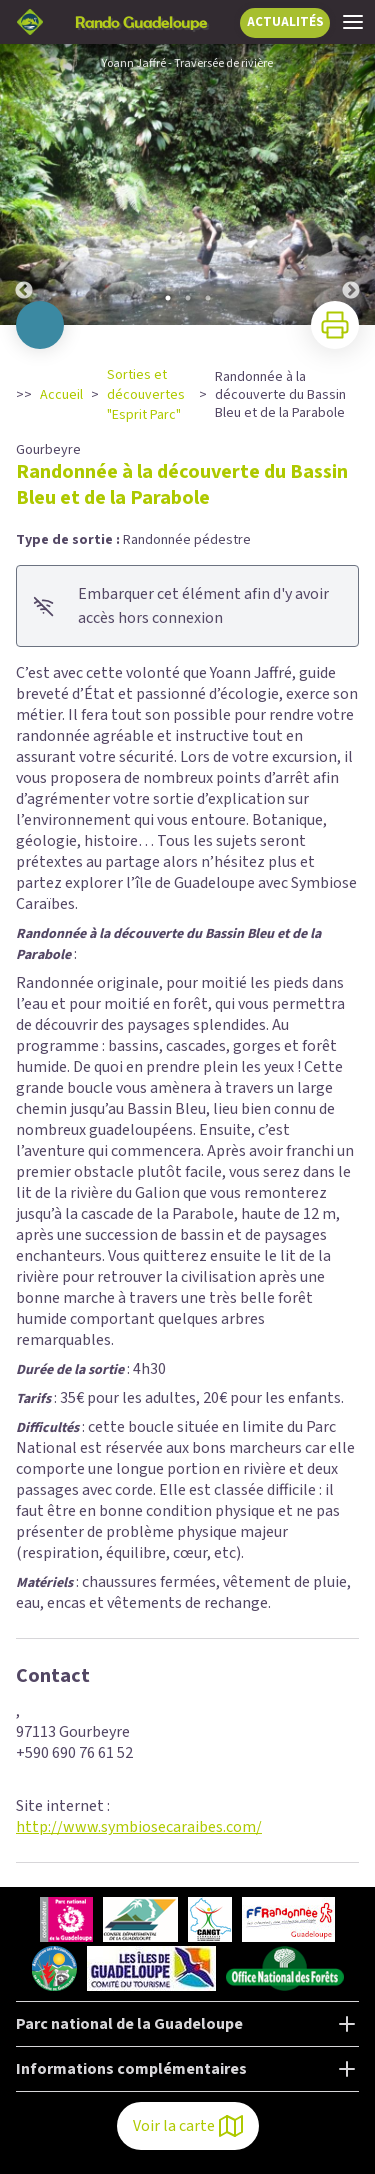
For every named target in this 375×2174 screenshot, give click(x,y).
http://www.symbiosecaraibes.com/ (139, 1827)
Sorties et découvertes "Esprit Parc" (146, 395)
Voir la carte (188, 2126)
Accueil (61, 395)
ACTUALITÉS (285, 22)
